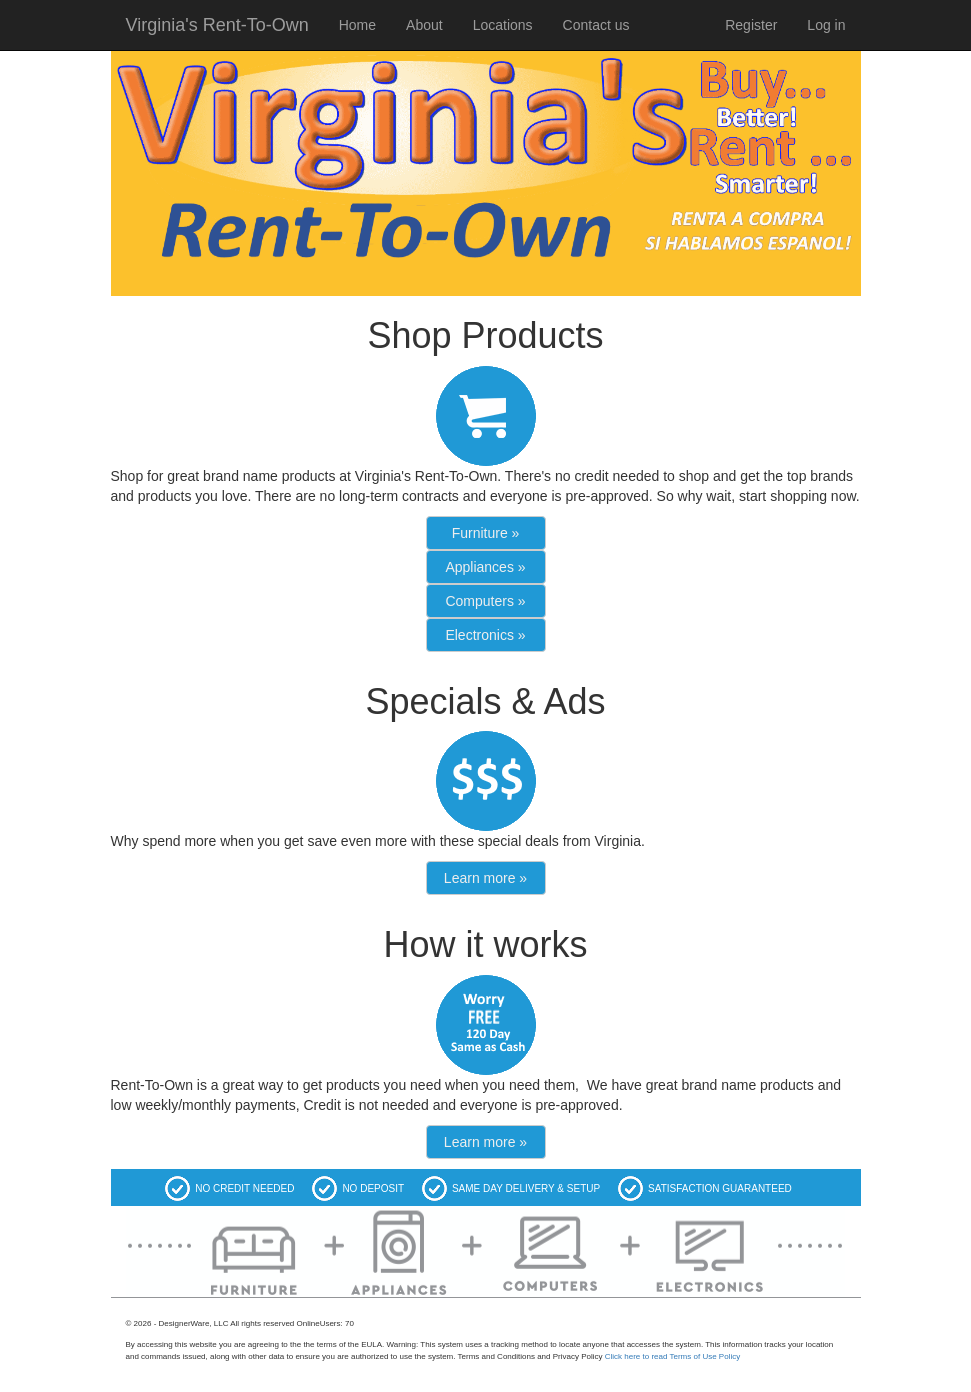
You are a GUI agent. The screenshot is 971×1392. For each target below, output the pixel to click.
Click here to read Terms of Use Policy (672, 1356)
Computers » (485, 601)
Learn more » (485, 878)
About (424, 25)
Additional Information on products (202, 1309)
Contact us (596, 25)
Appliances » (485, 567)
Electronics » (485, 635)
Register (751, 25)
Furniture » (486, 533)
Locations (503, 25)
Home (357, 25)
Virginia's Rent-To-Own (217, 25)
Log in (826, 25)
